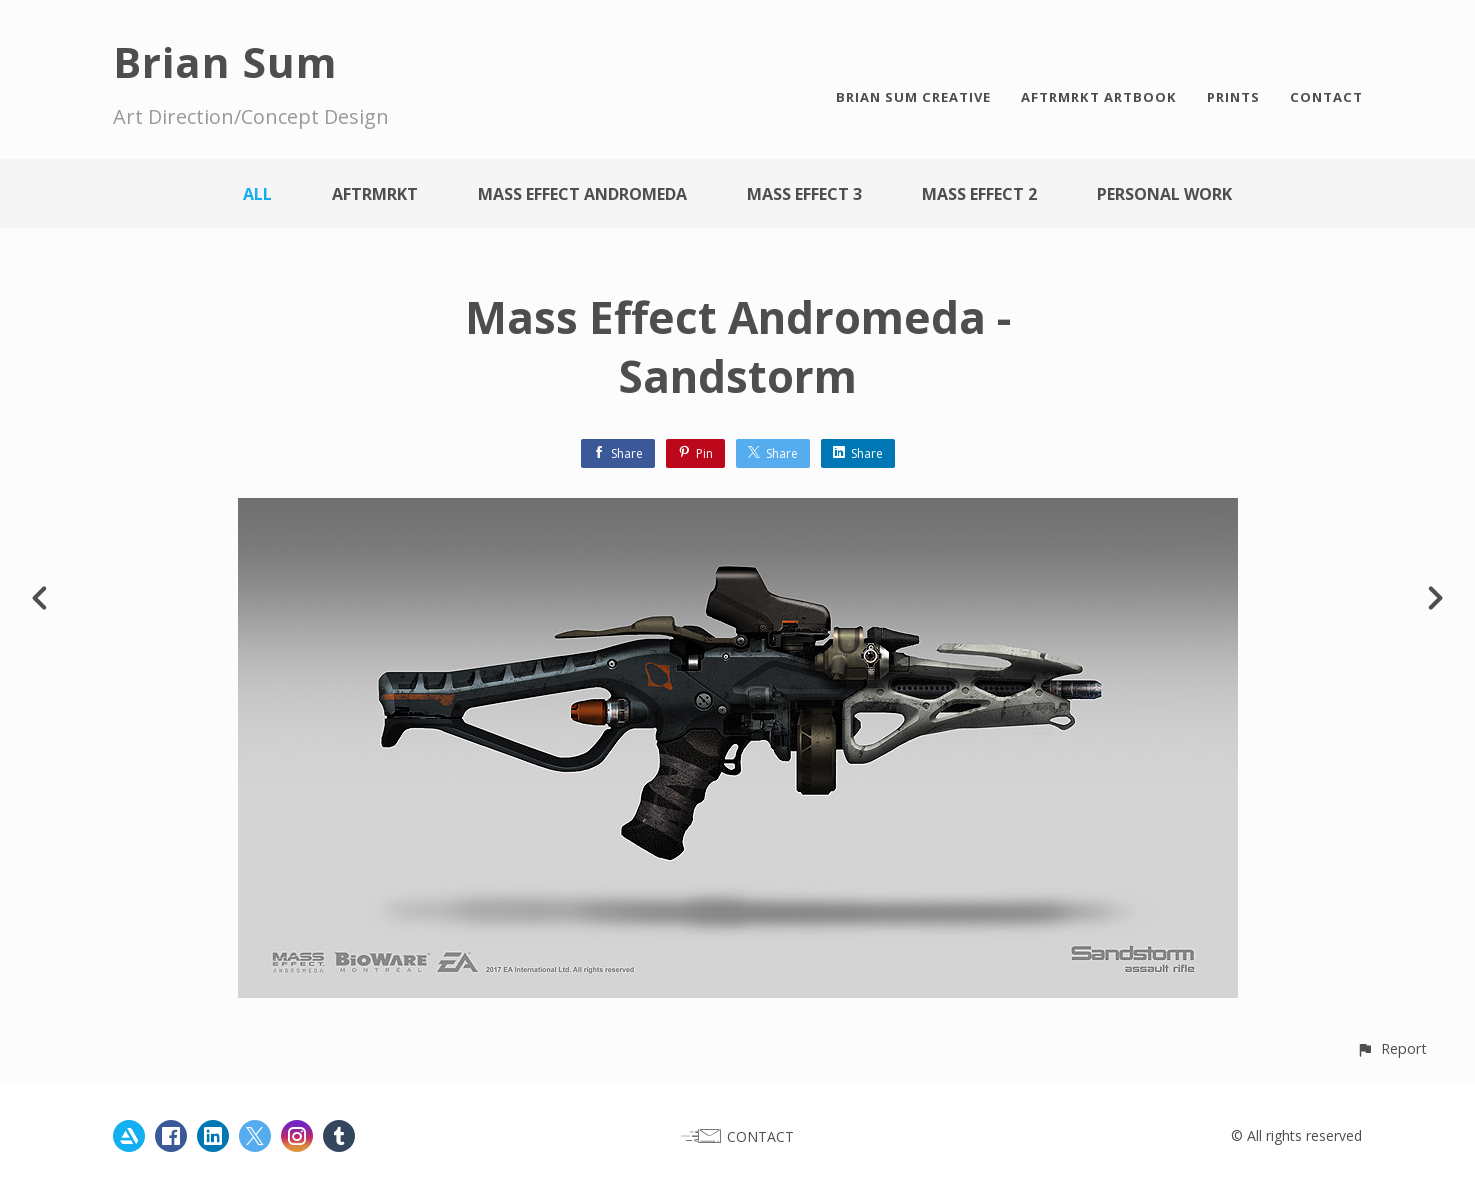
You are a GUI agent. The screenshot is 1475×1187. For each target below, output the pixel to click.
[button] (1391, 1048)
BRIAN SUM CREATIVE (913, 97)
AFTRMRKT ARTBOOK (1099, 97)
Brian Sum (225, 61)
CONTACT (1326, 97)
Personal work (1164, 194)
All (257, 194)
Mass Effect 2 (979, 194)
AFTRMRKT (375, 194)
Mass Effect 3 (804, 194)
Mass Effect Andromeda (582, 194)
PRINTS (1233, 97)
